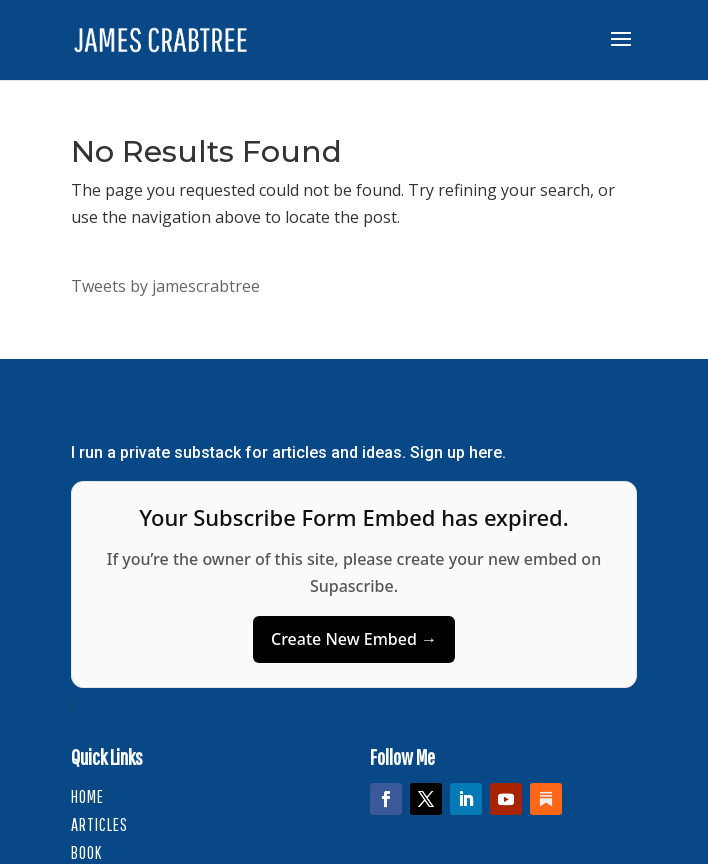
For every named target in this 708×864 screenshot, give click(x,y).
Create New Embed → (354, 639)
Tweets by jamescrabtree (165, 286)
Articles (99, 824)
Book (86, 852)
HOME (87, 796)
